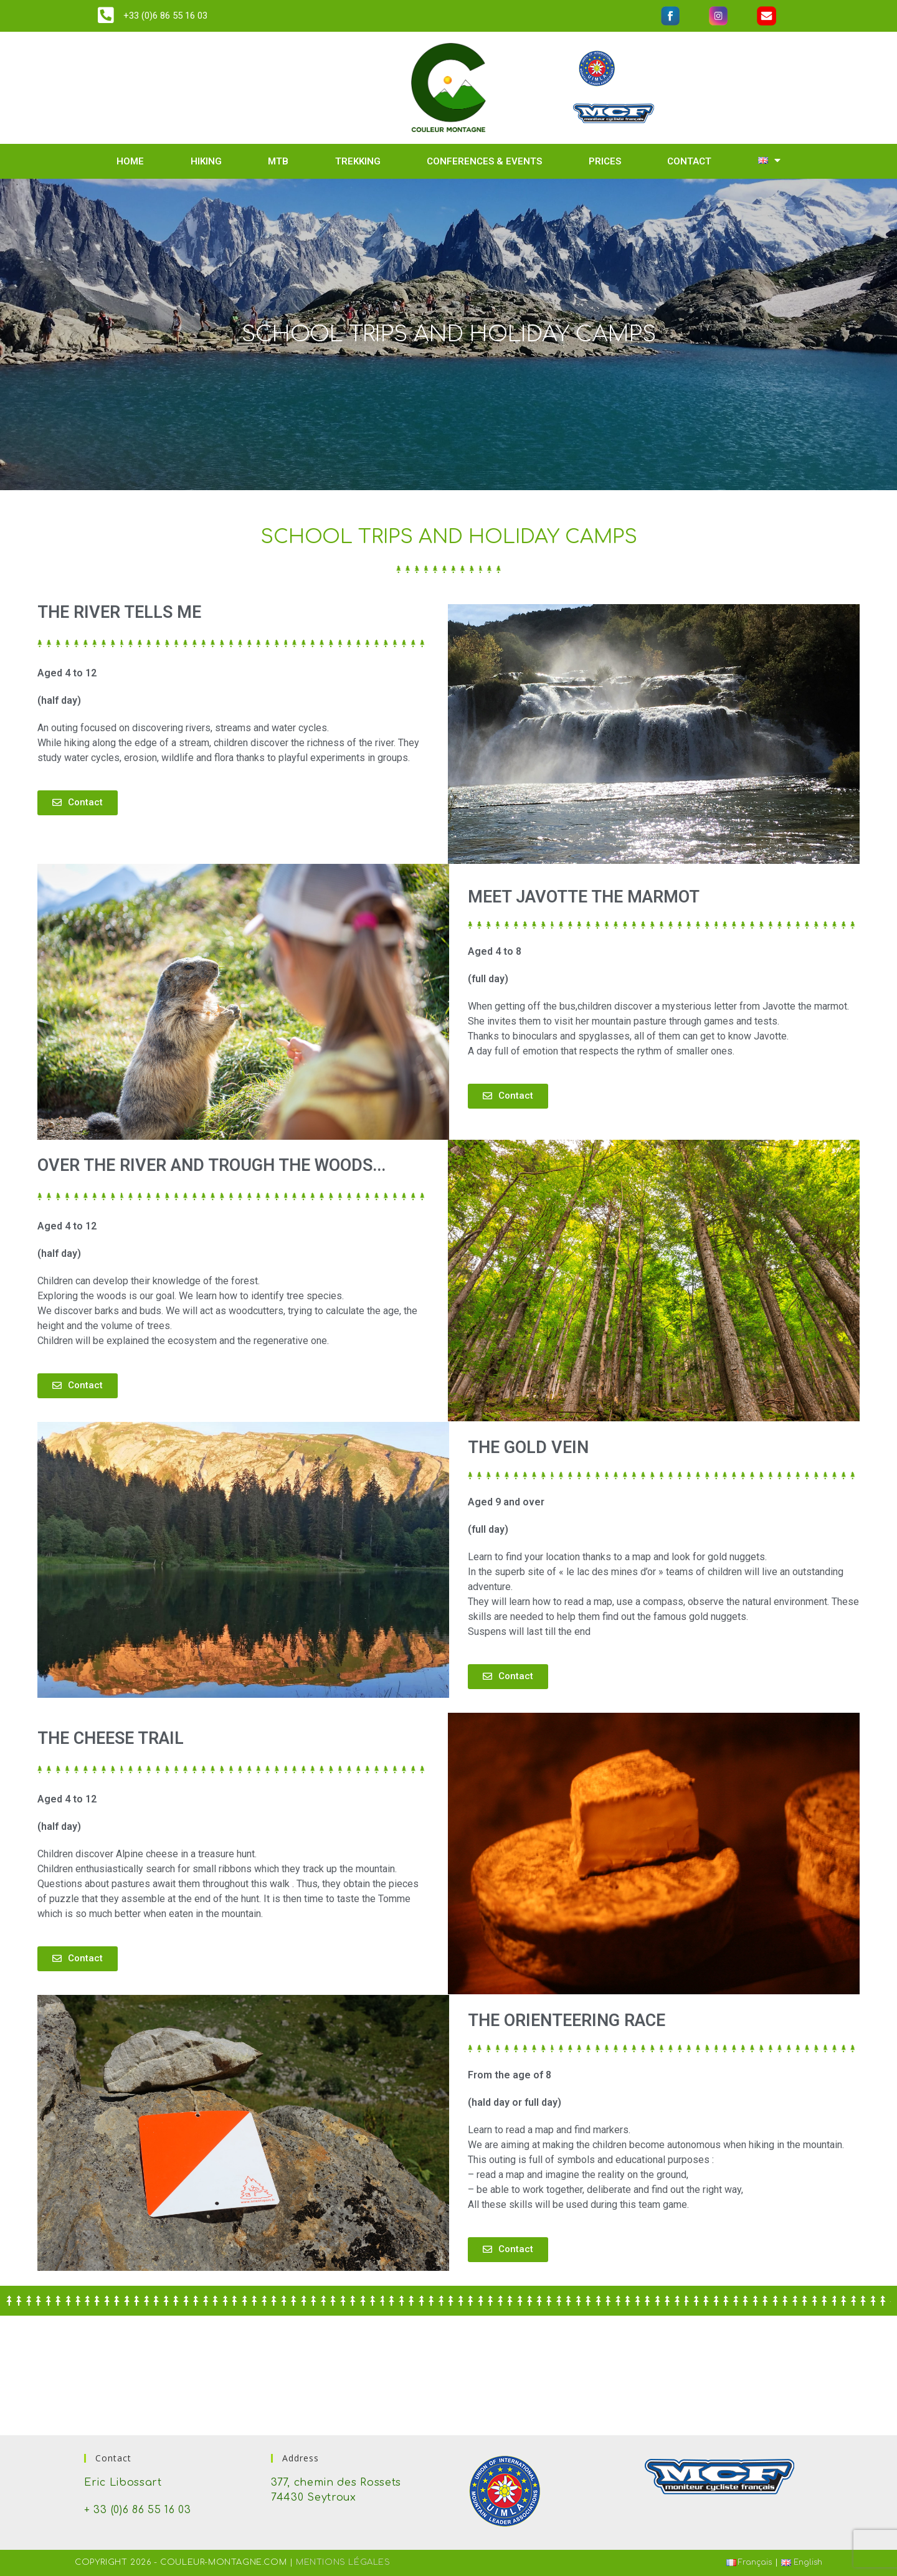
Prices (605, 161)
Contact (689, 161)
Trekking (358, 161)
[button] (77, 802)
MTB (278, 161)
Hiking (206, 161)
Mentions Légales (343, 2562)
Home (130, 161)
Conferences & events (484, 161)
